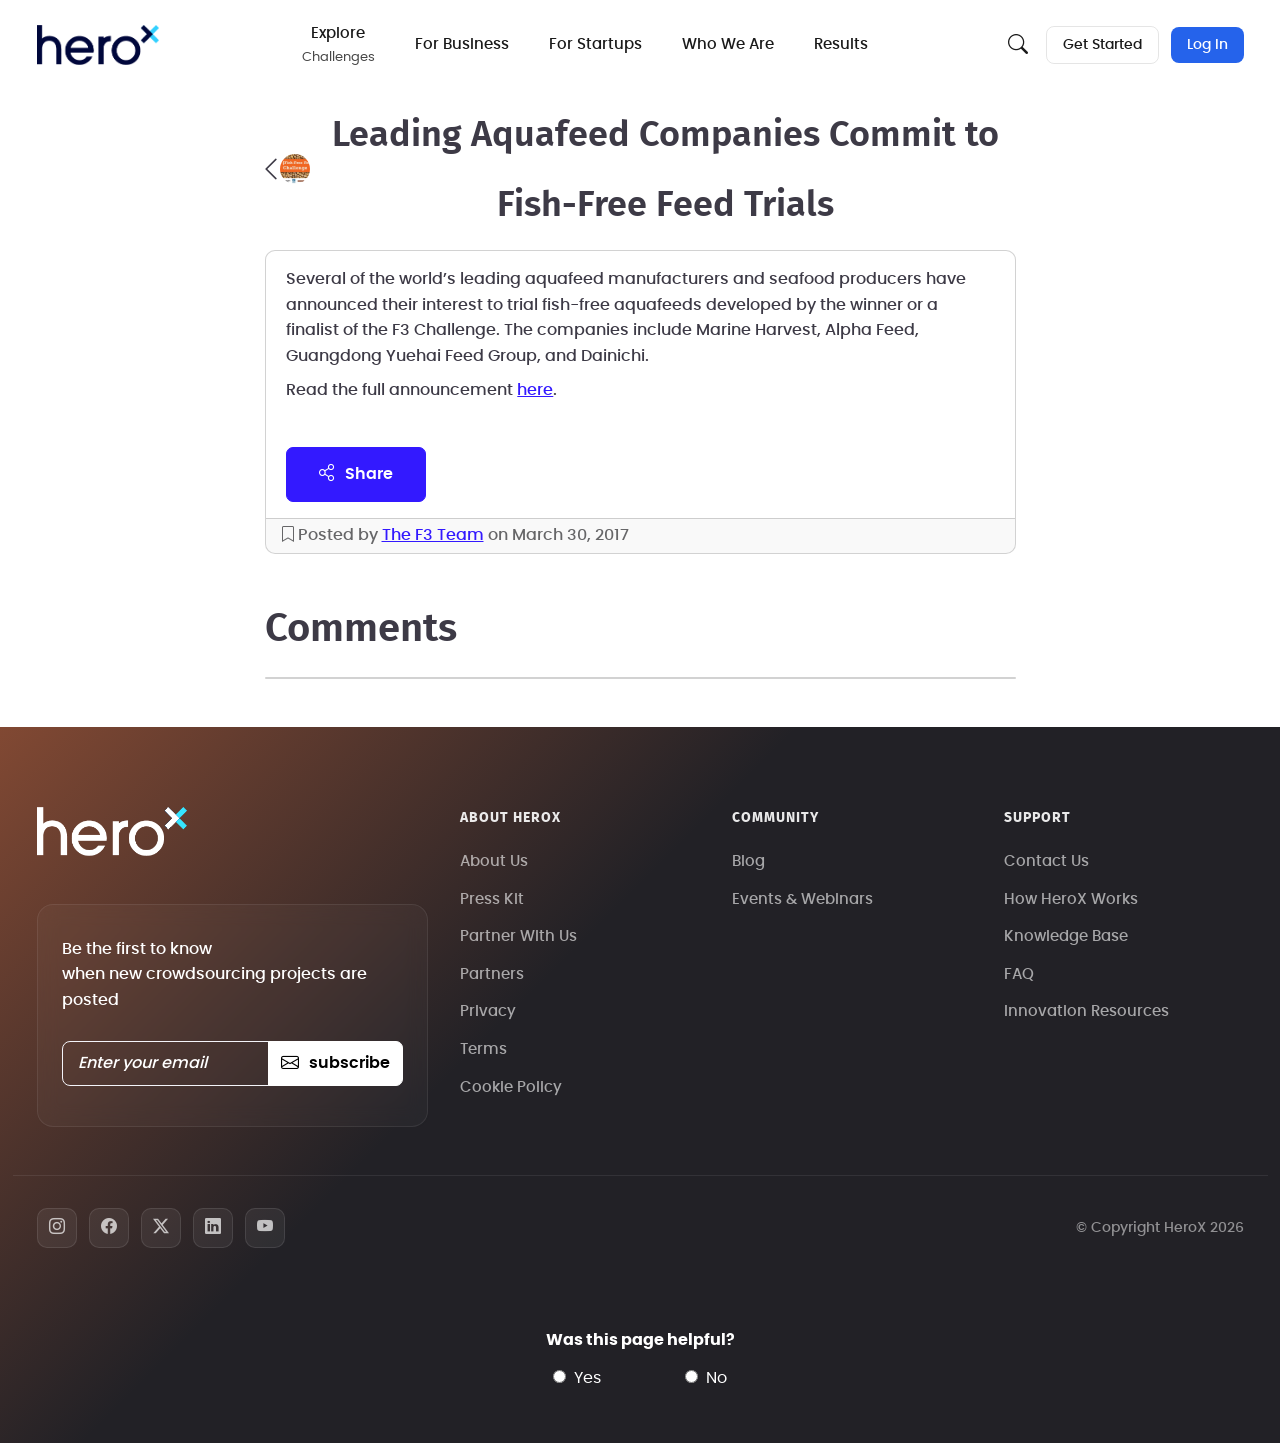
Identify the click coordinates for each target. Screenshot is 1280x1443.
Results (841, 44)
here (535, 390)
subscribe (335, 1063)
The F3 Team (433, 535)
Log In (1207, 45)
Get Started (1102, 45)
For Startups (595, 44)
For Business (462, 44)
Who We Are (728, 44)
